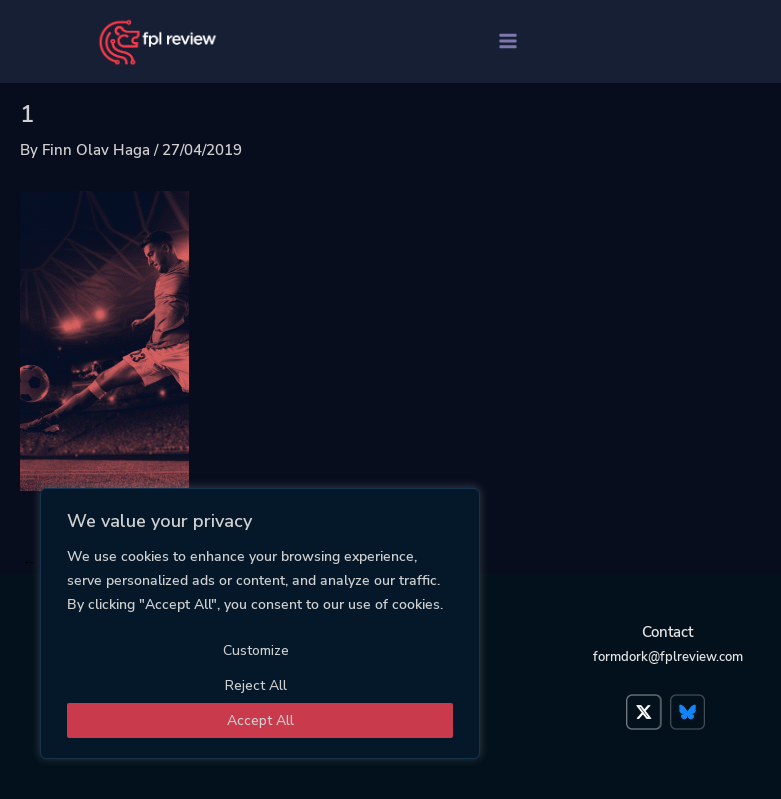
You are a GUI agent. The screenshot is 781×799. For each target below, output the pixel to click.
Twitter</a (646, 702)
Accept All (260, 720)
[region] (260, 623)
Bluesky (690, 702)
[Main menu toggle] (508, 41)
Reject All (256, 685)
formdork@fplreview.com (668, 657)
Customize (256, 650)
